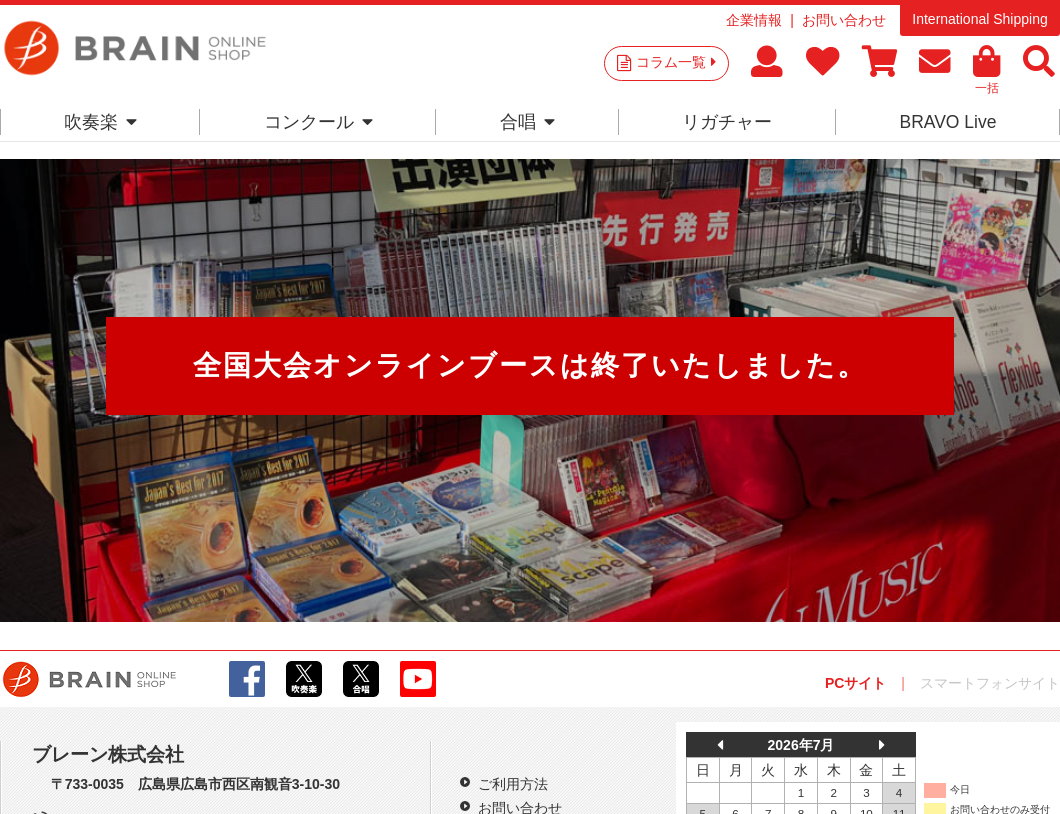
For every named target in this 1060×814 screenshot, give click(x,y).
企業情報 (754, 20)
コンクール (318, 122)
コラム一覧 (676, 62)
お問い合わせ (844, 20)
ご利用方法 (513, 784)
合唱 (527, 122)
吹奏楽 (100, 122)
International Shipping (979, 19)
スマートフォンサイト (990, 683)
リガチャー (727, 122)
